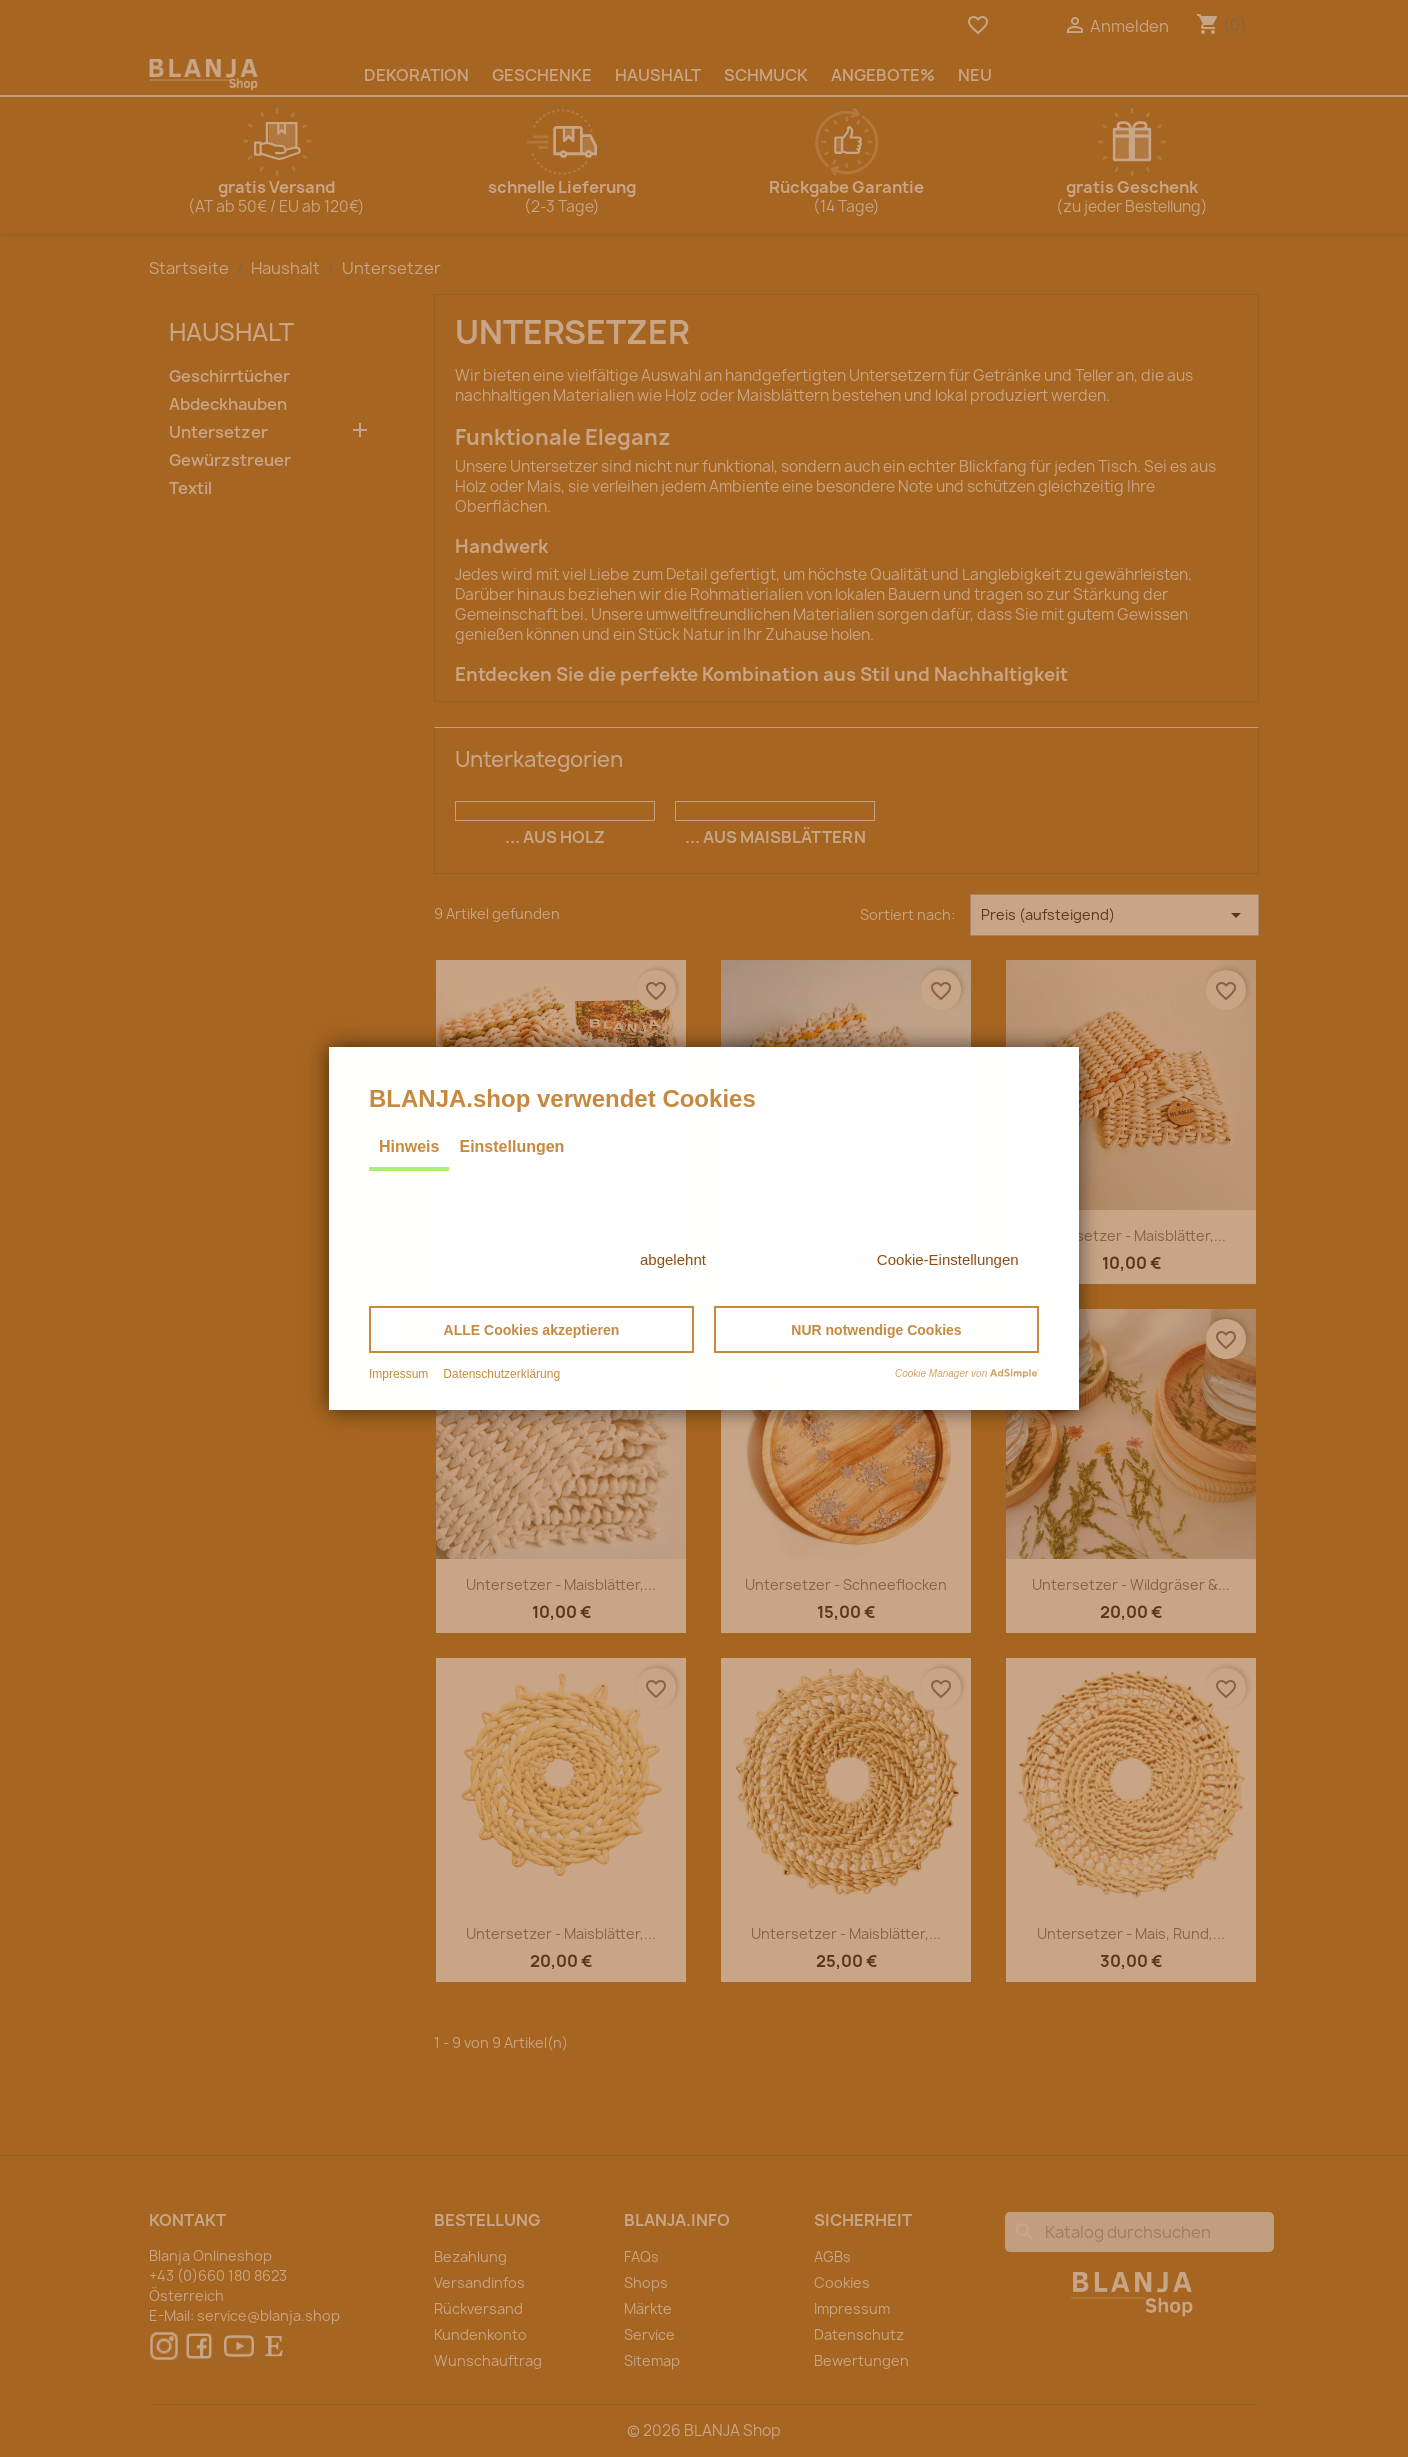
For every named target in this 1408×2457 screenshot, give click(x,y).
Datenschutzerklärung (501, 1374)
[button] (531, 1329)
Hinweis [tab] (409, 1146)
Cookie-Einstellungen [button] (948, 1259)
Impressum (398, 1374)
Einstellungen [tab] (511, 1146)
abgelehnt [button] (673, 1259)
